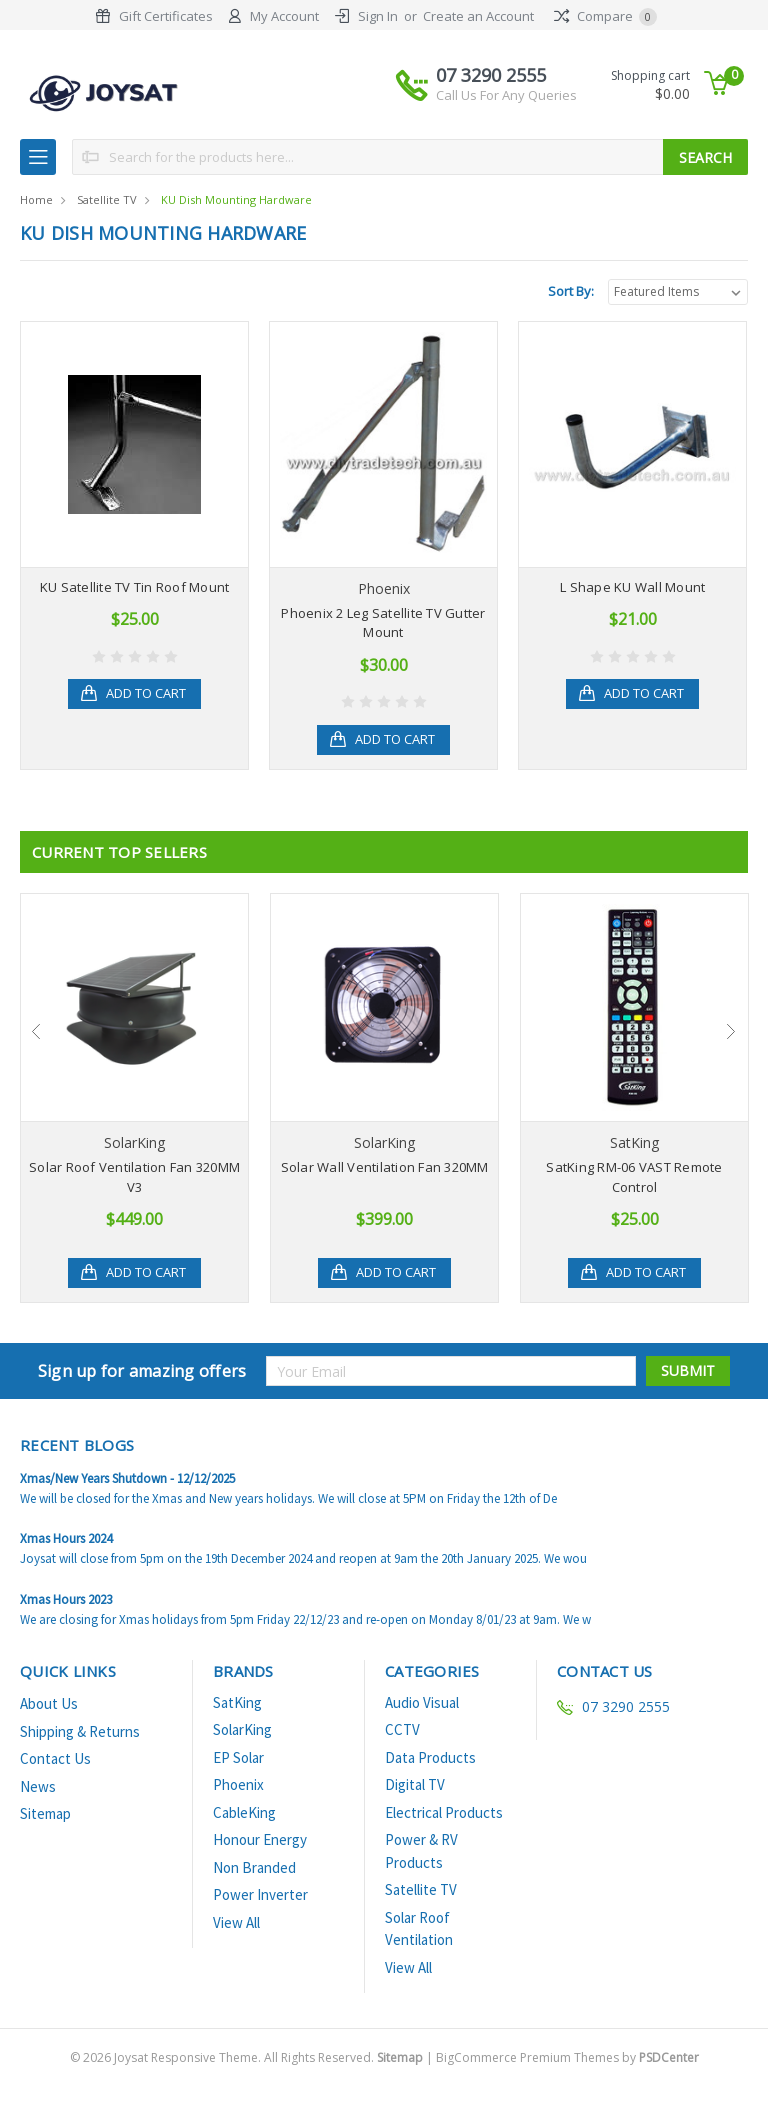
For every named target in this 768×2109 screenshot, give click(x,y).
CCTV (402, 1729)
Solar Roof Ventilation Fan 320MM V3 (134, 1177)
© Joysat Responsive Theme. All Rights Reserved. (248, 2057)
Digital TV (415, 1784)
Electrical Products (444, 1812)
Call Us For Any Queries (506, 95)
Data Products (430, 1757)
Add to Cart (147, 694)
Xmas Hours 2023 (66, 1599)
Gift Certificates (166, 16)
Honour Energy (260, 1839)
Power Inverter (260, 1894)
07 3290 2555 (506, 84)
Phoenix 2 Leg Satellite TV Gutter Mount (383, 623)
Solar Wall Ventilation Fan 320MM (385, 1167)
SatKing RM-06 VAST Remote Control (634, 1177)
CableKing (244, 1812)
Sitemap (45, 1813)
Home (36, 199)
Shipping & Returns (80, 1731)
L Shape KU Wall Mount (632, 587)
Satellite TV (107, 199)
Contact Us (55, 1758)
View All (236, 1922)
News (38, 1786)
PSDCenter (669, 2057)
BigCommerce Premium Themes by (567, 2057)
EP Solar (238, 1757)
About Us (49, 1703)
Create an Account (478, 16)
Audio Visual (422, 1702)
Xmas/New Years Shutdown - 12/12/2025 (127, 1478)
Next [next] (732, 1031)
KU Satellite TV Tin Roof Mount (135, 587)
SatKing (237, 1702)
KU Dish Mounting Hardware (236, 199)
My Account (284, 16)
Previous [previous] (36, 1031)
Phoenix (238, 1784)
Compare (605, 16)
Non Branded (254, 1867)
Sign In (378, 16)
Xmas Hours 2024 (66, 1538)
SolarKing (242, 1729)
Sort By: (571, 291)
